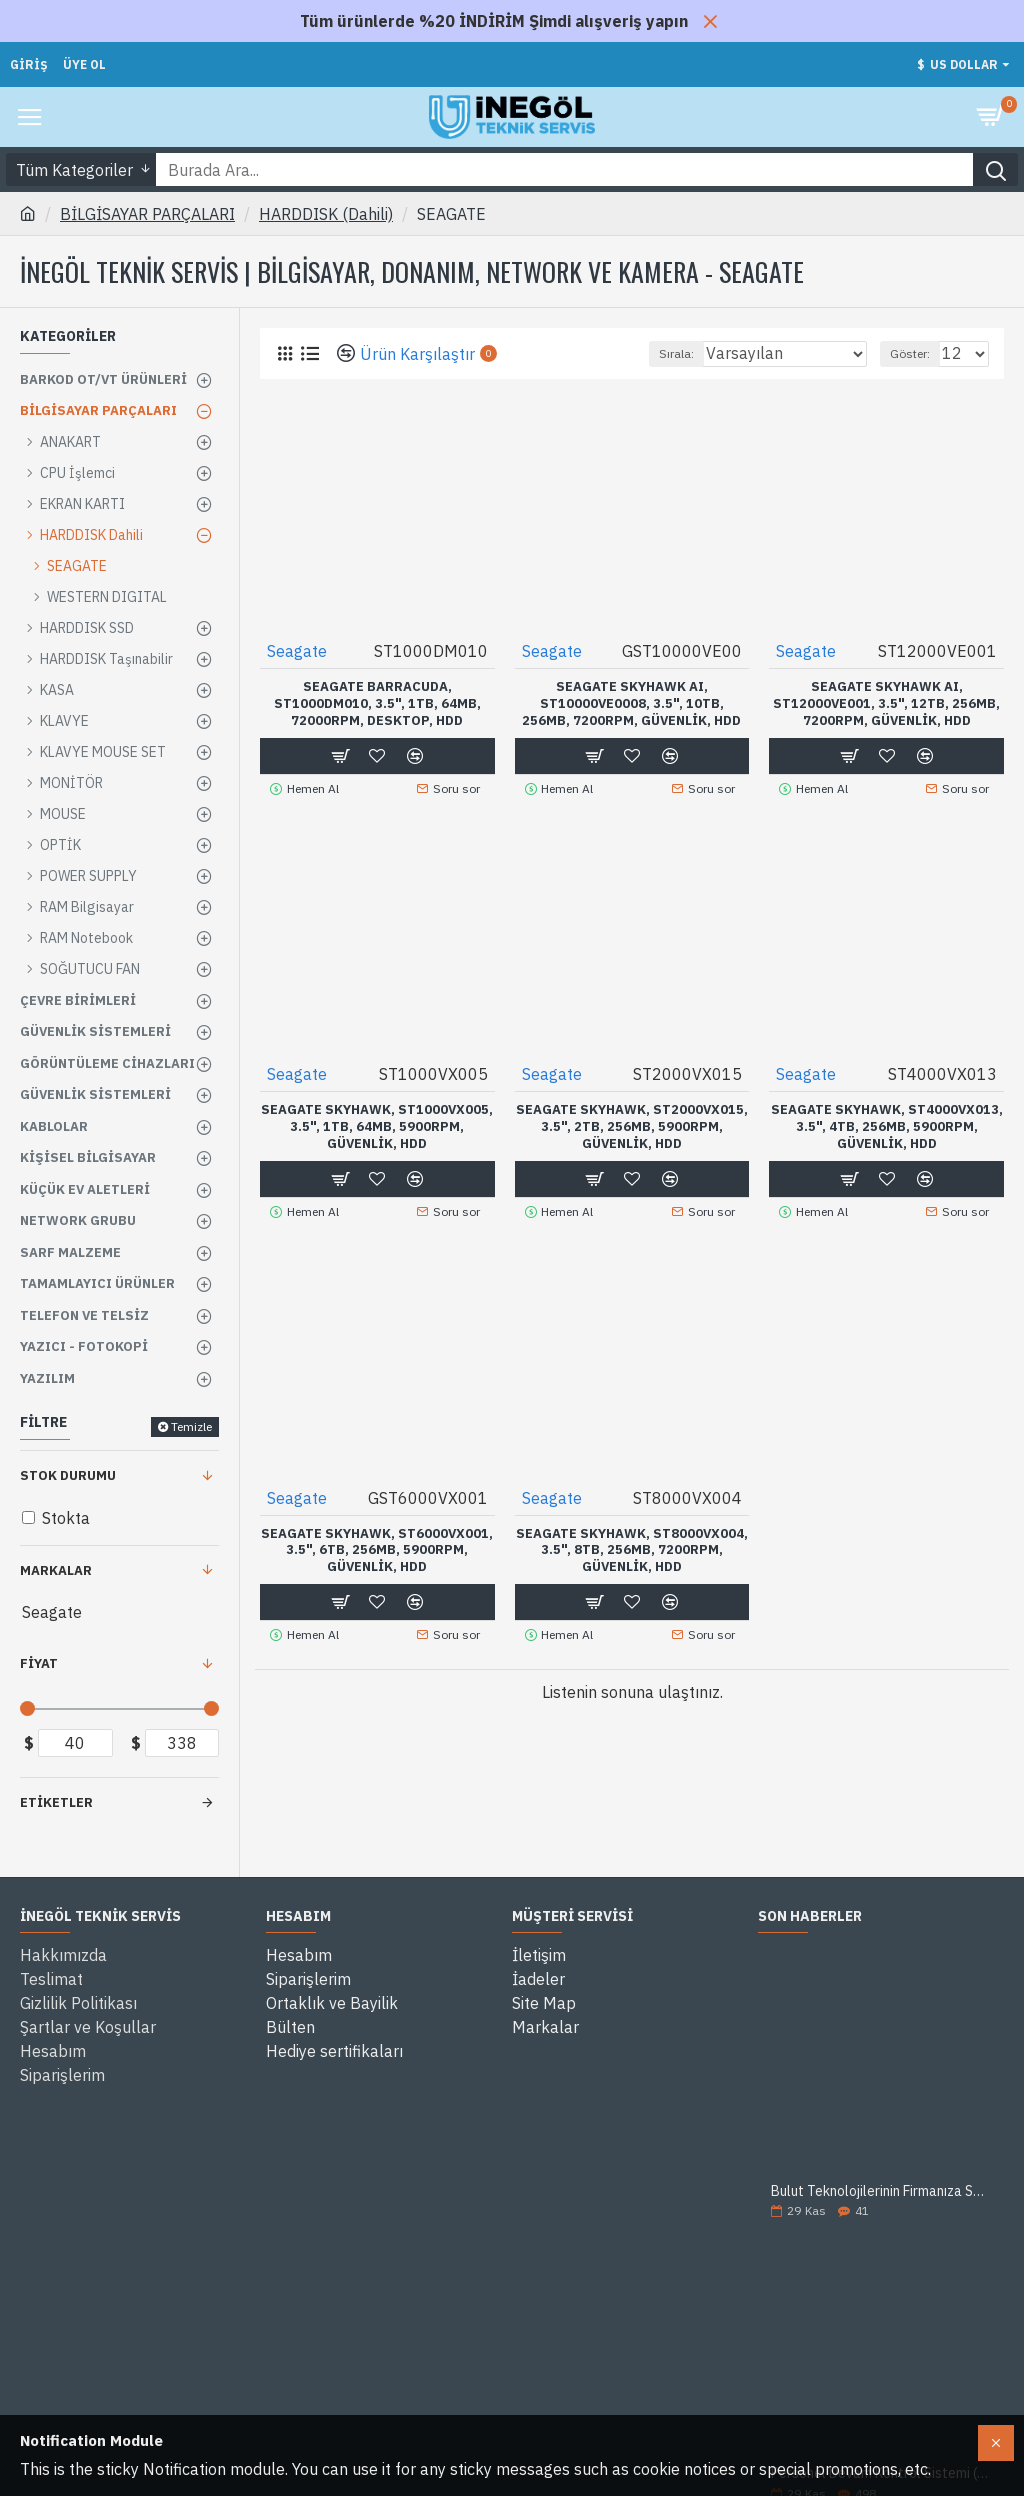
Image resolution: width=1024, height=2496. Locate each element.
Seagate (297, 651)
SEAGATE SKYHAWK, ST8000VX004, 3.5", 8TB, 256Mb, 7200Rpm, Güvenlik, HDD (632, 1551)
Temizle (191, 1426)
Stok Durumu (68, 1475)
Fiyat (39, 1663)
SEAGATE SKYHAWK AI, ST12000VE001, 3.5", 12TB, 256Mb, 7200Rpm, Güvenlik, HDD (886, 704)
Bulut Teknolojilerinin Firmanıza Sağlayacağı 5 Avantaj (881, 2191)
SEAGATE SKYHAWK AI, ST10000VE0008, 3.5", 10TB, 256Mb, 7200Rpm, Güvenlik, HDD (631, 704)
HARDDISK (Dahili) (326, 214)
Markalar (56, 1570)
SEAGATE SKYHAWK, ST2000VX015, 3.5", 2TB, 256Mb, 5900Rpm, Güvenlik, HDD (632, 1127)
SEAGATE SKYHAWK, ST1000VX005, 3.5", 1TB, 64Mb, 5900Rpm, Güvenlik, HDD (377, 1127)
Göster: (910, 353)
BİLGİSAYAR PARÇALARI (147, 214)
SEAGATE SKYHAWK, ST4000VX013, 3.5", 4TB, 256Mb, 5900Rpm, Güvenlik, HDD (887, 1127)
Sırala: (676, 353)
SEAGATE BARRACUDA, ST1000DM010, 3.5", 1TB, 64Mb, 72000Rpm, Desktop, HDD (377, 704)
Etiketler (56, 1802)
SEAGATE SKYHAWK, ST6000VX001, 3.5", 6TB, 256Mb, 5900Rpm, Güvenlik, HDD (377, 1551)
